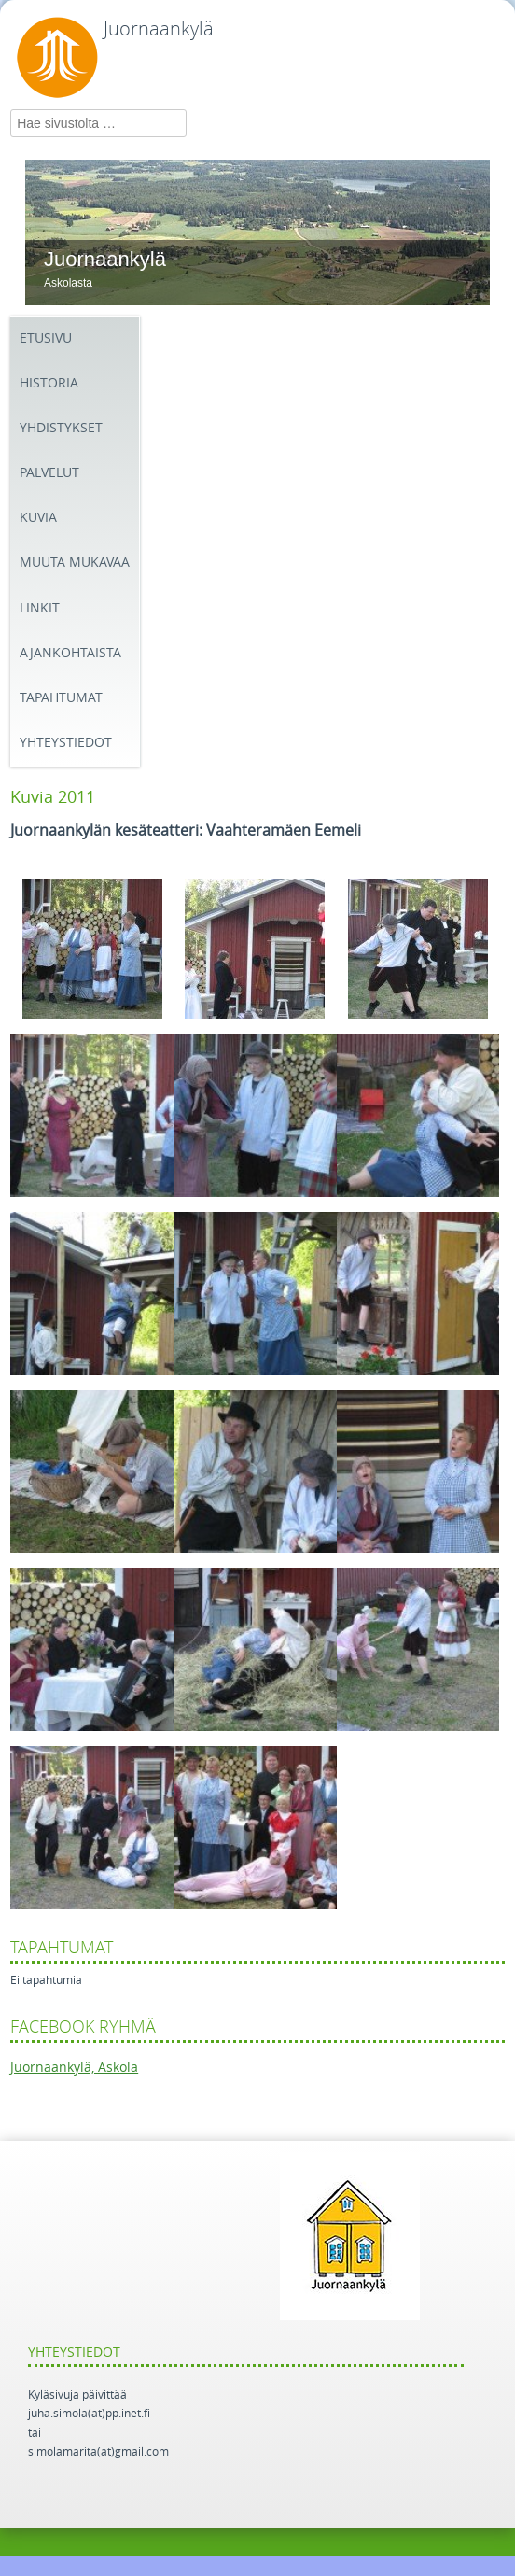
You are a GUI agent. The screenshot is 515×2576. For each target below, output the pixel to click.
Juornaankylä (159, 29)
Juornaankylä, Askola (74, 2068)
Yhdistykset (61, 428)
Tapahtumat (61, 698)
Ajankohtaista (70, 653)
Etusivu (46, 338)
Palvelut (49, 473)
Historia (49, 383)
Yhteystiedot (66, 743)
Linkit (40, 608)
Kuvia (38, 518)
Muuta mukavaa (75, 562)
